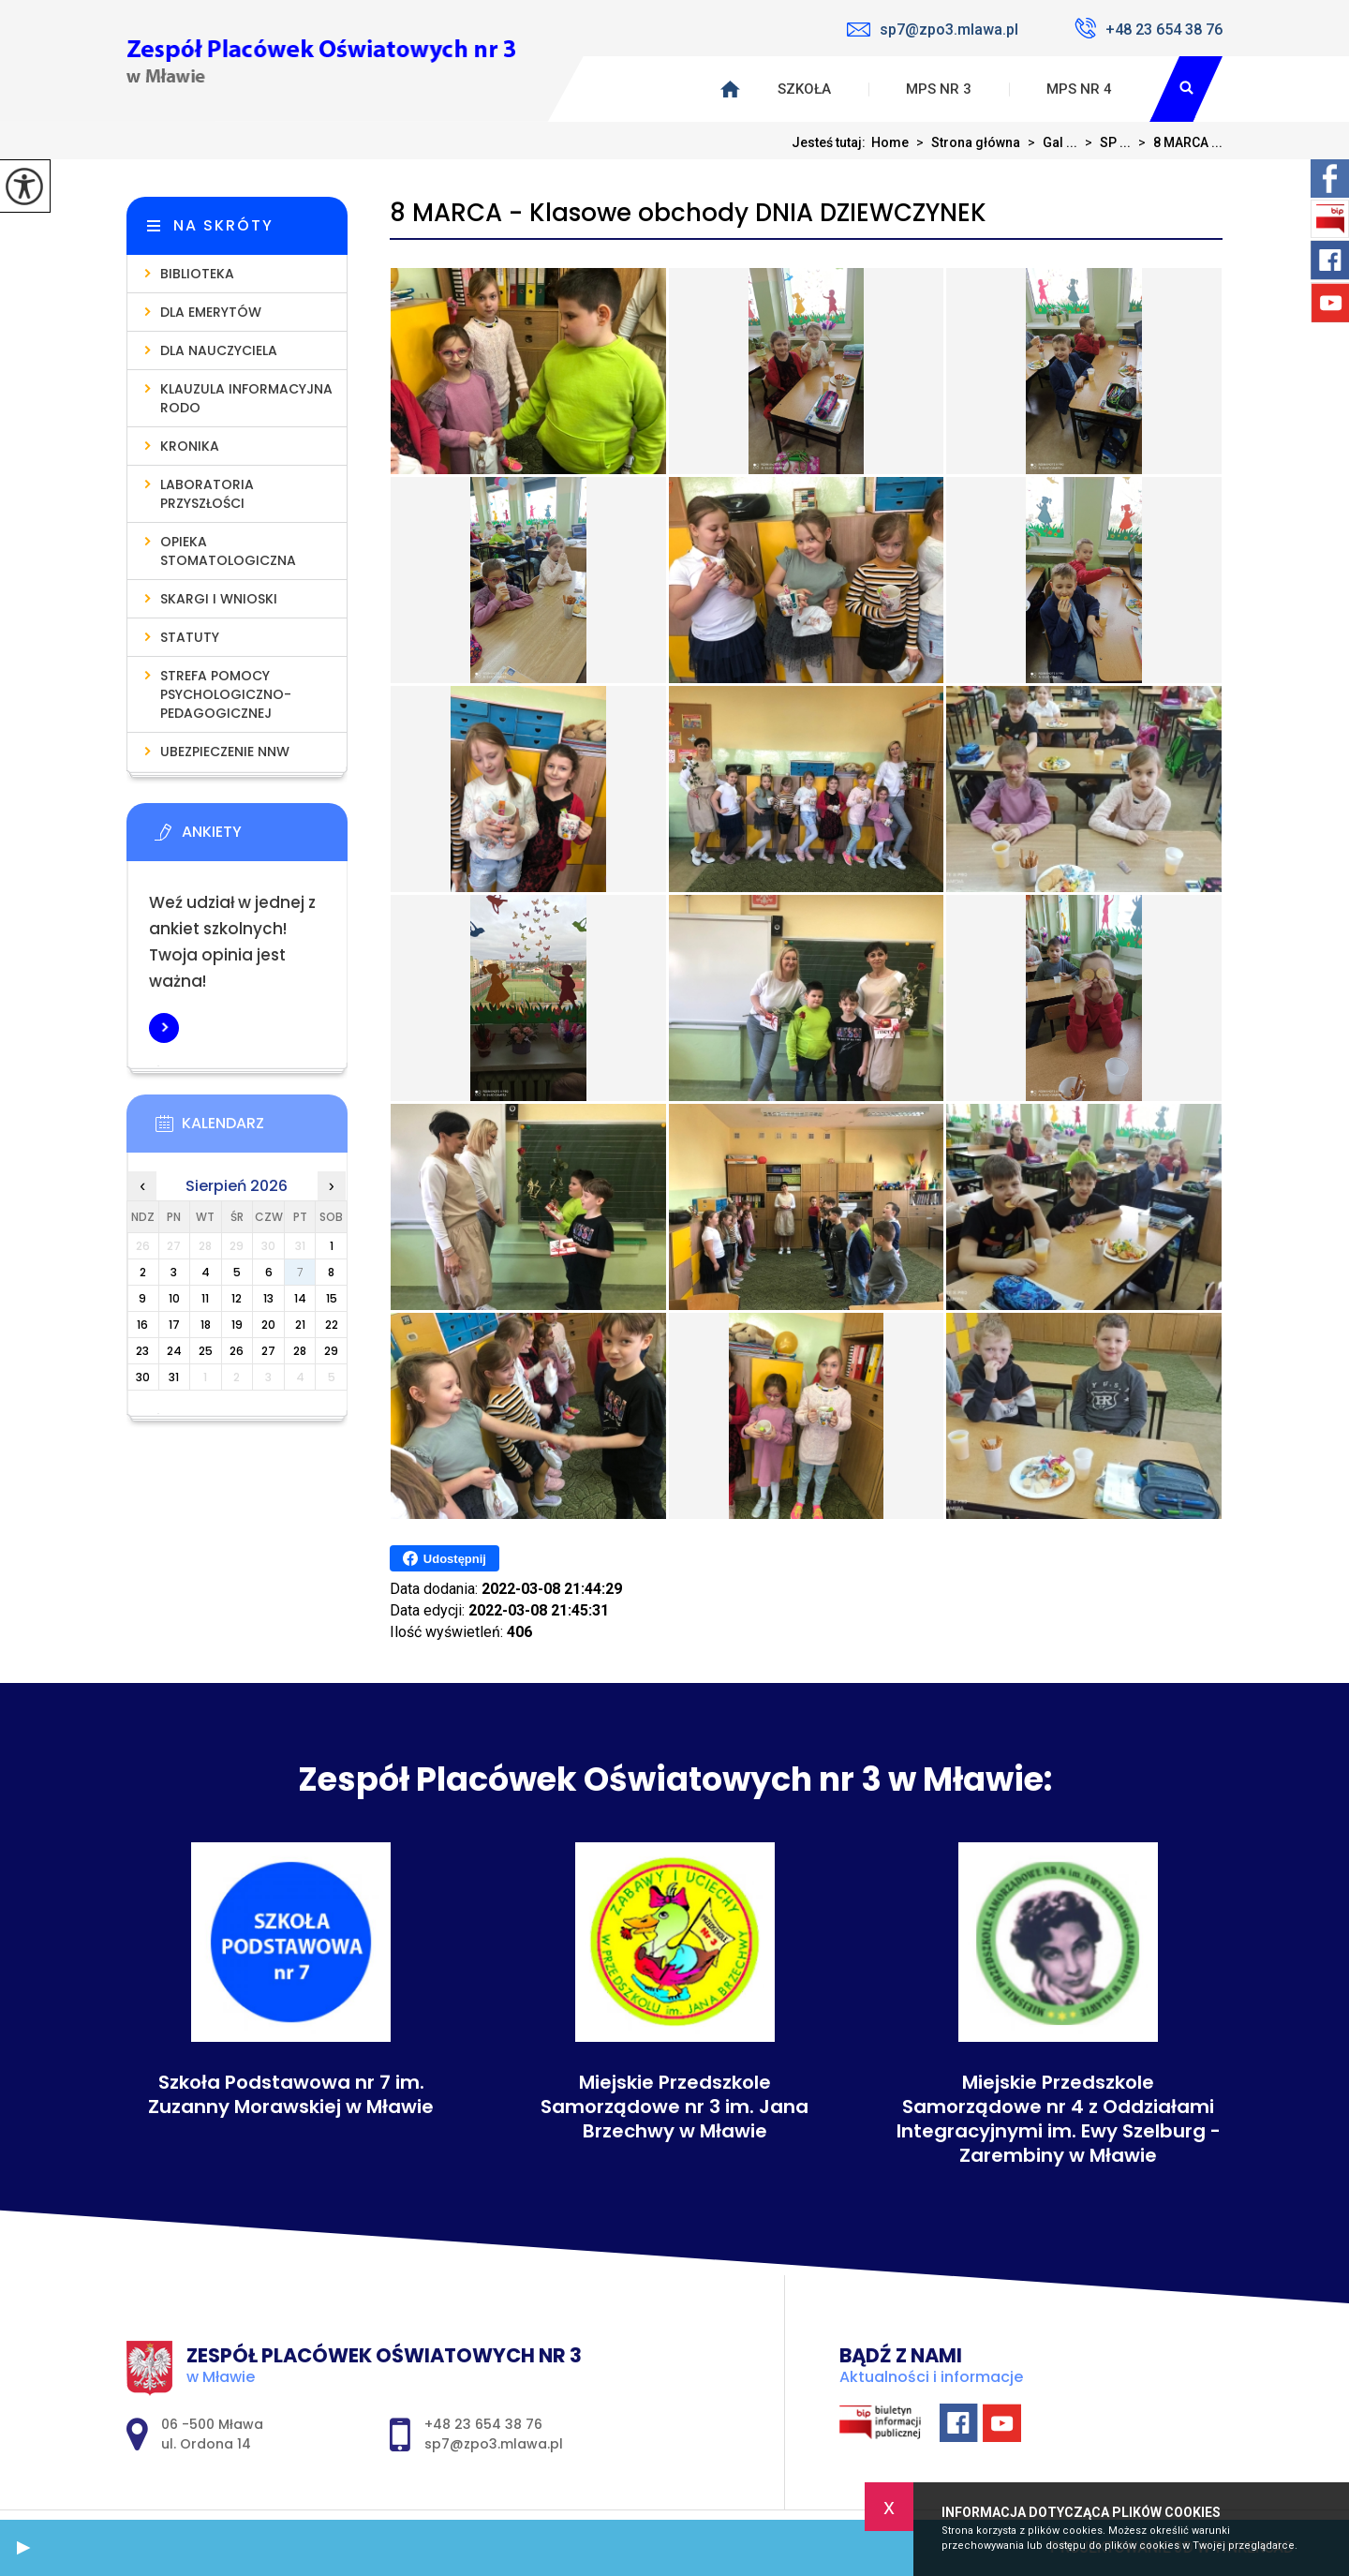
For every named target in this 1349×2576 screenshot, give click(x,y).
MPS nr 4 (1079, 89)
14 (300, 1298)
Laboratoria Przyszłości (207, 494)
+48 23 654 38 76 (1149, 28)
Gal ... (1048, 142)
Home (890, 142)
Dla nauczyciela (218, 350)
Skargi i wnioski (218, 598)
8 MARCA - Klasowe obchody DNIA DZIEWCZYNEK (688, 213)
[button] (23, 2548)
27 (268, 1351)
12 (236, 1298)
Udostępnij (444, 1558)
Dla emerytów (210, 312)
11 (205, 1298)
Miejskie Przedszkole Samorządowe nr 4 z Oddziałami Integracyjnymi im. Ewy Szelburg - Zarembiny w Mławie (1059, 2118)
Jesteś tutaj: (831, 142)
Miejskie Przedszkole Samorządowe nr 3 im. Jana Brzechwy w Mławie (674, 2106)
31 (174, 1377)
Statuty (189, 637)
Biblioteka (197, 273)
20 (268, 1325)
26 (237, 1351)
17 (174, 1325)
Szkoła (804, 89)
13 (268, 1298)
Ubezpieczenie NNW (224, 751)
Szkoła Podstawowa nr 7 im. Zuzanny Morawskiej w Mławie (291, 2094)
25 (206, 1351)
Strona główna (964, 142)
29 (331, 1351)
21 (300, 1325)
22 (331, 1325)
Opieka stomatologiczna (228, 551)
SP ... (1104, 142)
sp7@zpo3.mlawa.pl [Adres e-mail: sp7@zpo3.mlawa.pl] (493, 2444)
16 (142, 1325)
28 (299, 1351)
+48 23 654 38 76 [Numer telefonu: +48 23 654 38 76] (483, 2424)
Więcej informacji (164, 1028)
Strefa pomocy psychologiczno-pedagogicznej (225, 694)
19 (237, 1325)
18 (205, 1325)
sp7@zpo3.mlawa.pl (932, 29)
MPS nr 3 (938, 89)
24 (174, 1351)
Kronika (189, 446)
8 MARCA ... (1177, 142)
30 (143, 1377)
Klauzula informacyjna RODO (246, 398)
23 (142, 1351)
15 (331, 1298)
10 (174, 1298)
